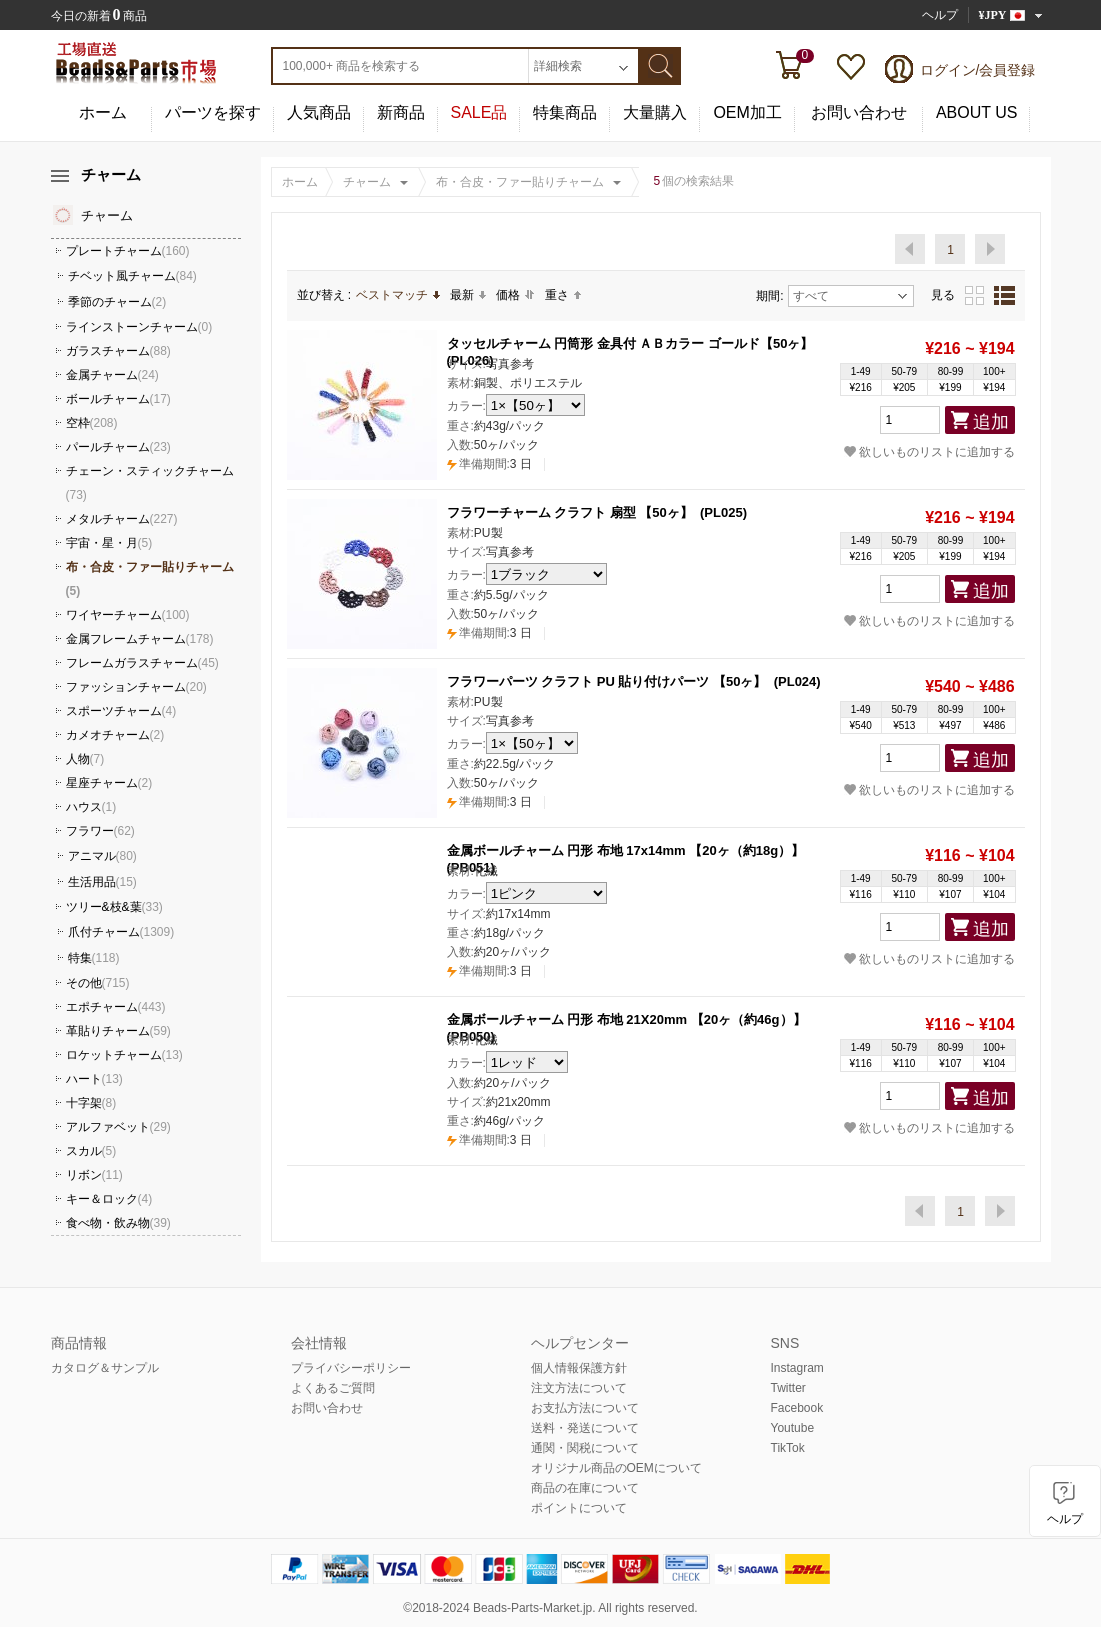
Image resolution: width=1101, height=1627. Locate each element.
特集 (94, 958)
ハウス (91, 807)
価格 (515, 295)
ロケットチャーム (124, 1055)
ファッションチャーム (136, 687)
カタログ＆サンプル (105, 1368)
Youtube (793, 1428)
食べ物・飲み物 (118, 1223)
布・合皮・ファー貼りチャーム (520, 182)
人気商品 (319, 113)
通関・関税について (585, 1448)
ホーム (103, 113)
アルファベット (118, 1127)
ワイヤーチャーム (128, 615)
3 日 (489, 464)
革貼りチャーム (118, 1031)
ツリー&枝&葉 (114, 907)
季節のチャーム (117, 302)
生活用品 (102, 882)
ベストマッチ (398, 295)
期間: (769, 296)
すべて (850, 296)
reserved (671, 1608)
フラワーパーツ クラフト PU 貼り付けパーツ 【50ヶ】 (607, 681)
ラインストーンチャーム (139, 327)
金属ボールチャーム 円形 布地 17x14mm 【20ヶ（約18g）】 (626, 850)
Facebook (797, 1408)
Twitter (788, 1388)
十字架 (91, 1103)
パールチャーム (118, 447)
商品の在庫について (585, 1488)
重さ (563, 295)
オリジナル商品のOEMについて (616, 1468)
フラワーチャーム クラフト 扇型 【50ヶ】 (570, 512)
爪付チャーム (121, 932)
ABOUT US (977, 113)
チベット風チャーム (132, 276)
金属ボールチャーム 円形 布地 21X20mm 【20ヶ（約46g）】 (626, 1019)
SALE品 (479, 113)
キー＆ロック (109, 1199)
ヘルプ (940, 15)
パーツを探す (213, 113)
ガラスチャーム (118, 351)
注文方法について (579, 1388)
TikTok (788, 1448)
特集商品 (565, 113)
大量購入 (655, 113)
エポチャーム (116, 1007)
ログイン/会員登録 (978, 70)
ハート (94, 1079)
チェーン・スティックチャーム (150, 483)
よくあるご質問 (333, 1388)
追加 (991, 422)
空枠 (92, 423)
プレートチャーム (128, 251)
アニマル (102, 856)
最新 (468, 295)
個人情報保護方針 (579, 1368)
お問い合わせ (859, 113)
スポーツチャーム (121, 711)
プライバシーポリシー (351, 1368)
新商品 (401, 113)
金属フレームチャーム (140, 639)
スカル (91, 1151)
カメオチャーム (115, 735)
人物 (85, 759)
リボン (94, 1175)
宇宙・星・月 (109, 543)
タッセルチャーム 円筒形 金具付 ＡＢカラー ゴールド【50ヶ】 (630, 343)
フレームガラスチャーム (142, 663)
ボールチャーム (118, 399)
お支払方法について (585, 1408)
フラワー (100, 831)
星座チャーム (109, 783)
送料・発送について (585, 1428)
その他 (98, 983)
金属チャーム (112, 375)
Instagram (797, 1368)
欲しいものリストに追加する (929, 451)
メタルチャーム (122, 519)
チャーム (367, 182)
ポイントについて (579, 1508)
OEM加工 (747, 113)
